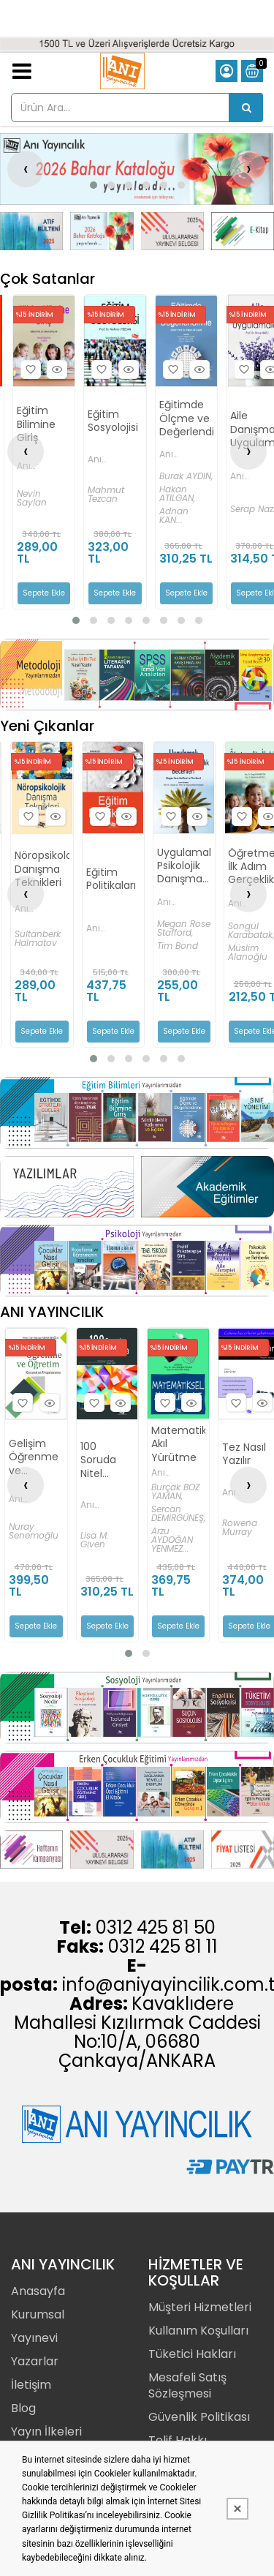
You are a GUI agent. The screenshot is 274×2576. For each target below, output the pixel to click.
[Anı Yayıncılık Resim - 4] (242, 231)
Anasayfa (38, 2291)
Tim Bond (177, 946)
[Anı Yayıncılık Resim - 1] (31, 231)
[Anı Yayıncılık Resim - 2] (101, 231)
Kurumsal (37, 2314)
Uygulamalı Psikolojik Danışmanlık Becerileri (184, 866)
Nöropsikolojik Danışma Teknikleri (42, 869)
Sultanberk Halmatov (38, 938)
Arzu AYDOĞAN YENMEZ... (172, 1540)
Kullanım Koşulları (198, 2330)
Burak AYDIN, (186, 476)
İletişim (31, 2384)
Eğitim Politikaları (111, 878)
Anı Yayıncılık (37, 466)
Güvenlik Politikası (199, 2416)
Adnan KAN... (174, 516)
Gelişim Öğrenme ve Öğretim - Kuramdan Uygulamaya (36, 1458)
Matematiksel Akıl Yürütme (178, 1444)
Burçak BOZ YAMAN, (175, 1492)
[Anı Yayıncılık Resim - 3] (172, 231)
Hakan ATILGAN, (177, 494)
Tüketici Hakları (192, 2354)
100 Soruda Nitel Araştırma (105, 1461)
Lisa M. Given (94, 1540)
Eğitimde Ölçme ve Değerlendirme (186, 418)
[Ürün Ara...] (246, 107)
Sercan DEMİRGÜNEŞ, (178, 1513)
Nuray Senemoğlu (33, 1531)
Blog (23, 2408)
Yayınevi (34, 2337)
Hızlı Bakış (55, 370)
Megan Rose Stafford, (183, 928)
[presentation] (25, 169)
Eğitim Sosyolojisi (113, 421)
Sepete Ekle (44, 592)
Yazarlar (34, 2361)
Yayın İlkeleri (46, 2431)
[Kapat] (237, 2509)
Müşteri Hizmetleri (199, 2307)
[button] (93, 185)
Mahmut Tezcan (106, 494)
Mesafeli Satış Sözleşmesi (187, 2385)
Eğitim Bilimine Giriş (36, 424)
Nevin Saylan (32, 498)
